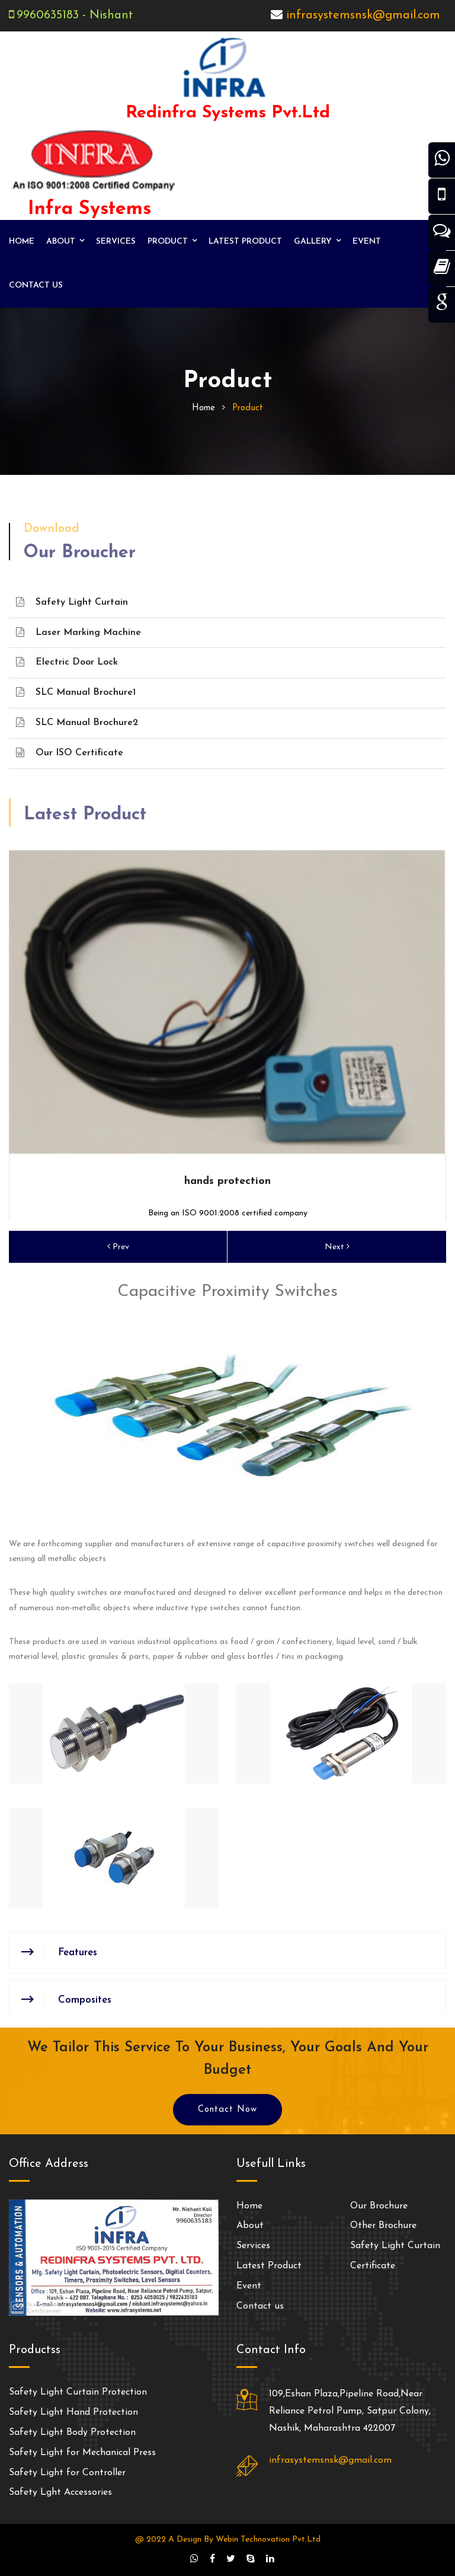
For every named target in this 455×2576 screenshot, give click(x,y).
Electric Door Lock (67, 662)
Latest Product (245, 241)
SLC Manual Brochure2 (77, 722)
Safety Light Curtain (72, 602)
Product (168, 241)
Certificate (372, 2266)
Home (21, 241)
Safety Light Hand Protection (73, 2412)
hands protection (227, 1181)
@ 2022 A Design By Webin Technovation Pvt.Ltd (228, 2539)
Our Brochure (379, 2206)
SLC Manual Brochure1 (76, 692)
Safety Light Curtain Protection (78, 2392)
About (60, 241)
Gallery (313, 241)
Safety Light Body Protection (72, 2432)
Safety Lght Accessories (60, 2492)
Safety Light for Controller (67, 2473)
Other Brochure (383, 2225)
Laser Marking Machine (78, 632)
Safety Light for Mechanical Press (82, 2452)
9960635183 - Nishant (75, 15)
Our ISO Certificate (69, 753)
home (203, 408)
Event (367, 241)
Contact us (36, 285)
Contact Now (227, 2109)
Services (116, 241)
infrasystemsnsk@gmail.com (363, 15)
